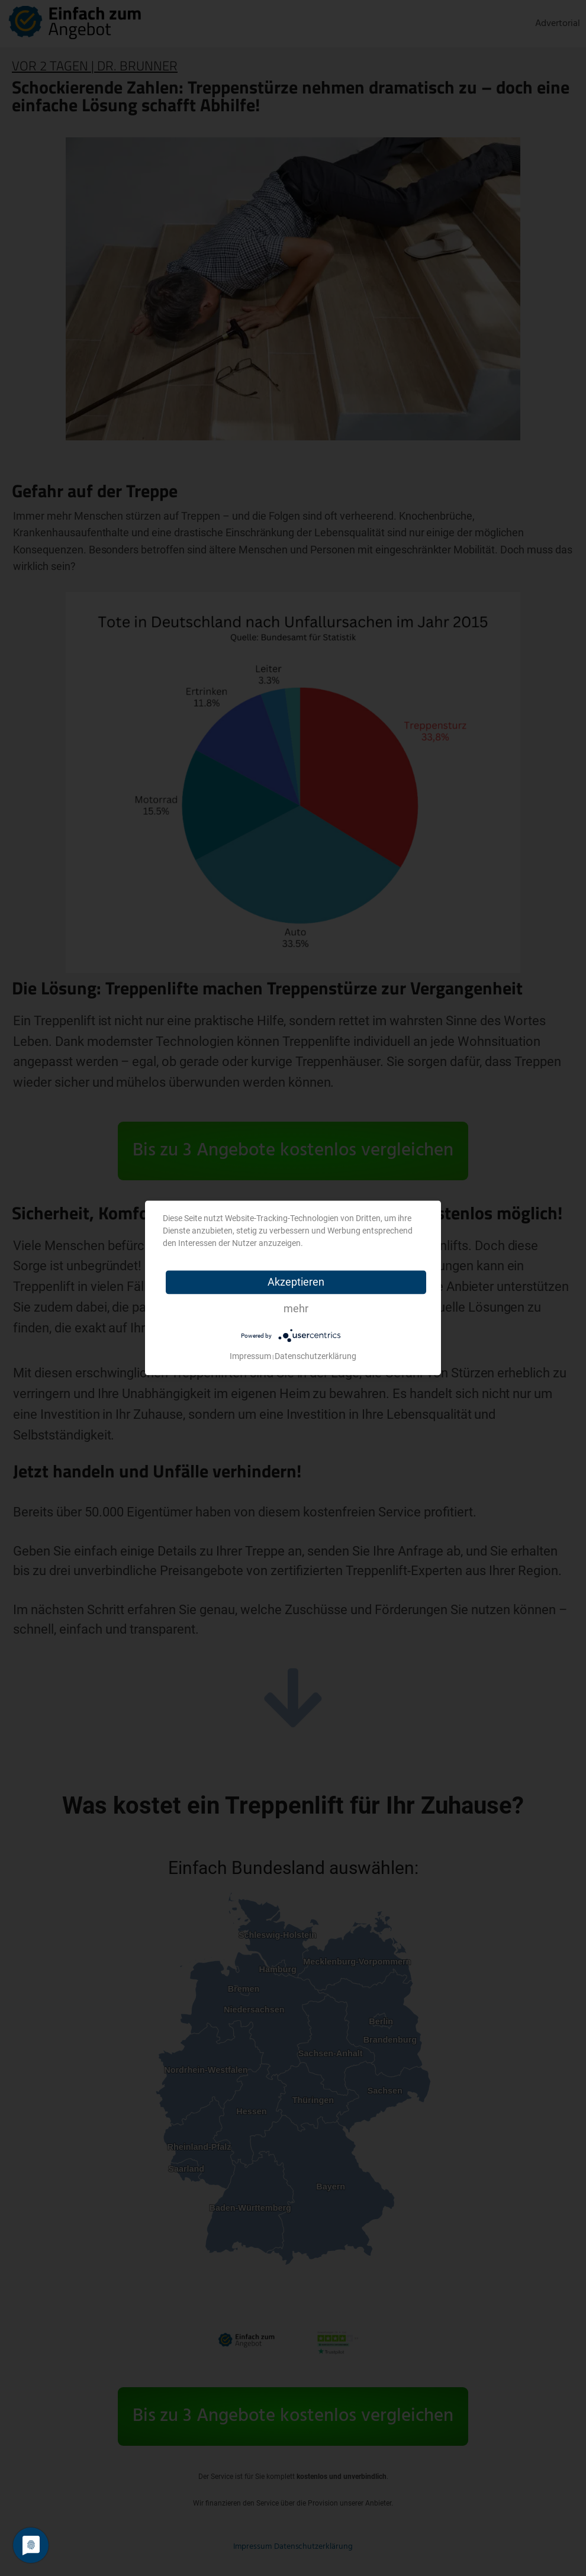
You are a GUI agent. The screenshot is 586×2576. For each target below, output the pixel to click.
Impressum (250, 1356)
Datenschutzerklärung (315, 1356)
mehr (296, 1308)
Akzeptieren (296, 1282)
